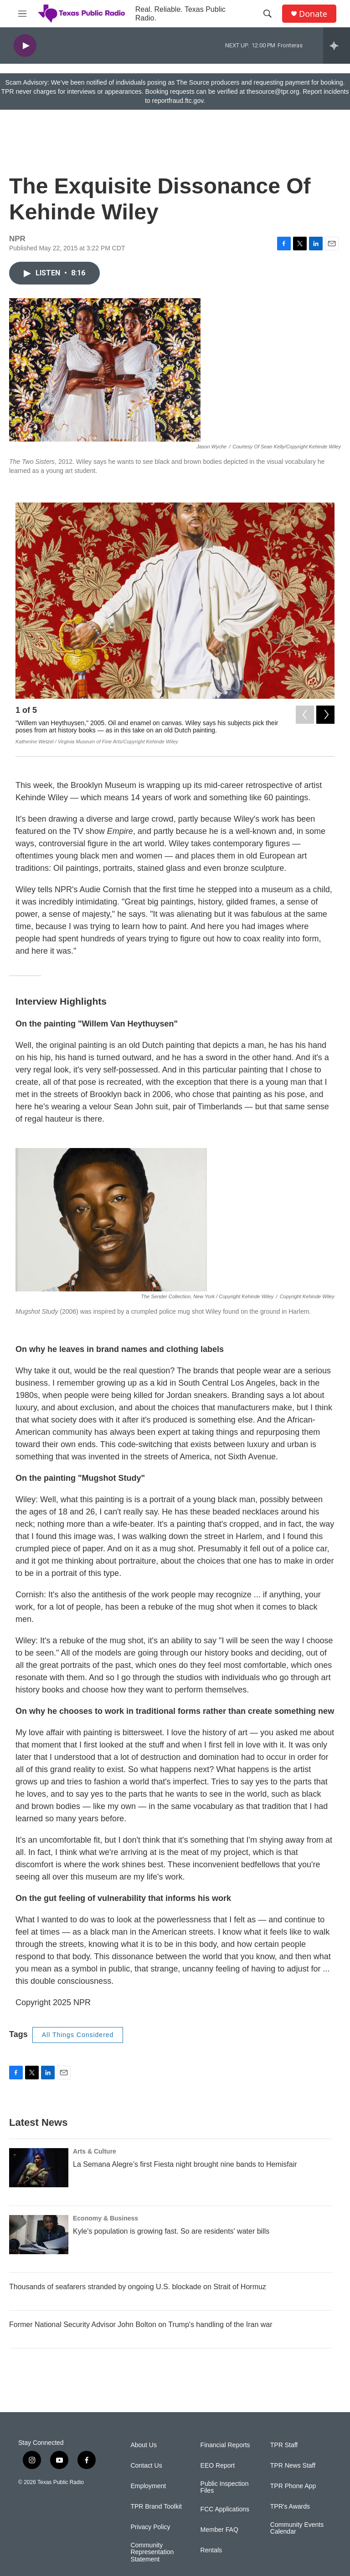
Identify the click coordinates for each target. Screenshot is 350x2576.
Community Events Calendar (297, 2528)
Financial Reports (225, 2445)
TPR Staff (284, 2445)
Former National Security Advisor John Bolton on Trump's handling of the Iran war (141, 2324)
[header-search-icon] (267, 14)
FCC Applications (225, 2509)
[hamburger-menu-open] (22, 14)
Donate (313, 14)
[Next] (325, 712)
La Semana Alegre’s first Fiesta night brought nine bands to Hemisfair (185, 2164)
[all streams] (336, 45)
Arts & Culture (94, 2151)
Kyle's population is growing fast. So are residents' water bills (171, 2231)
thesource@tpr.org (273, 91)
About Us (143, 2445)
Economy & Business (105, 2218)
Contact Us (146, 2465)
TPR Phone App (293, 2486)
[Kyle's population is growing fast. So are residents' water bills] (38, 2234)
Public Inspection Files (225, 2487)
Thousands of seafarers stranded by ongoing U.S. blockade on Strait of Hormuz (137, 2287)
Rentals (211, 2550)
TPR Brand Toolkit (156, 2506)
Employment (148, 2486)
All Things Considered (78, 2034)
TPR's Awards (290, 2506)
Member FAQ (219, 2529)
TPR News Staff (292, 2465)
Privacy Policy (150, 2527)
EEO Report (218, 2465)
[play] (25, 46)
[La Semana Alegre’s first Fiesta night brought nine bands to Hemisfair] (38, 2167)
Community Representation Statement (152, 2552)
